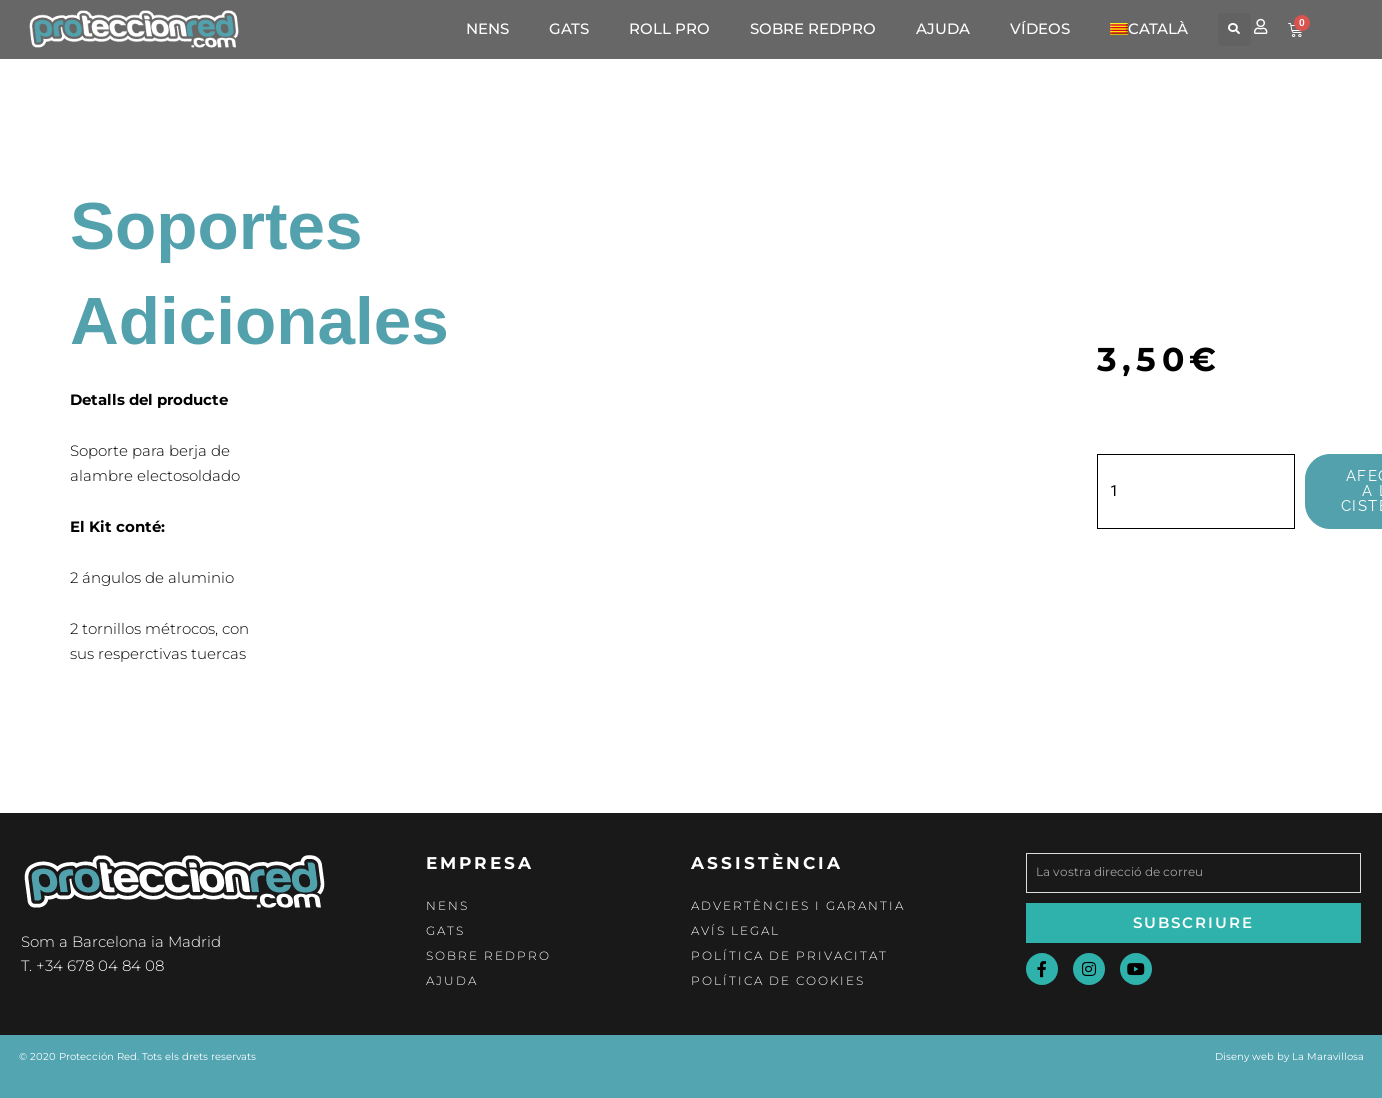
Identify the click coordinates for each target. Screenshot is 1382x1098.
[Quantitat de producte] (1196, 491)
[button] (1234, 29)
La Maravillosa (1328, 1056)
